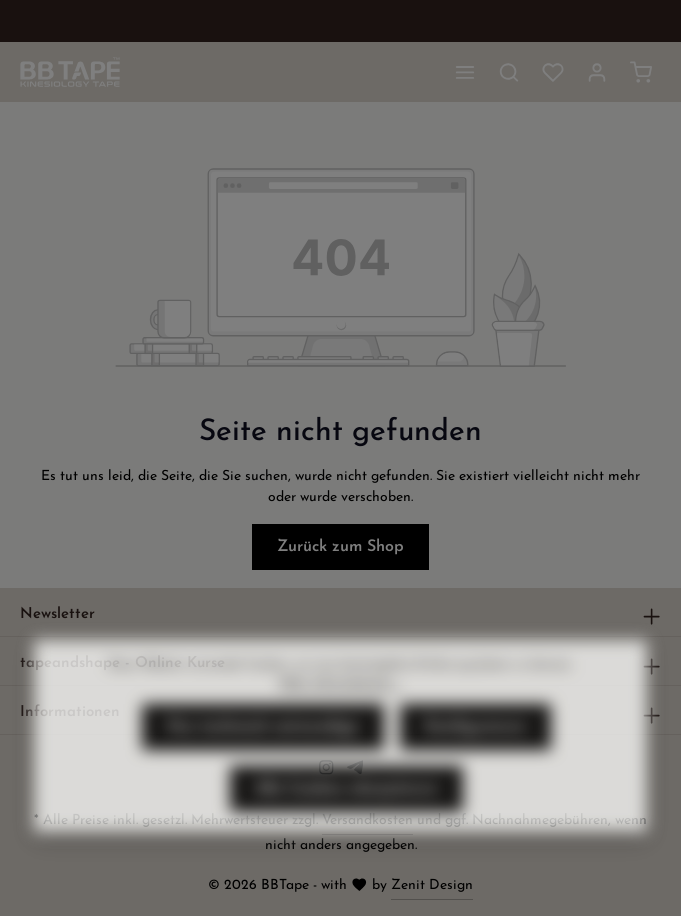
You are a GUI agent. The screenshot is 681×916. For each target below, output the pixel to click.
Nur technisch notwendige (263, 762)
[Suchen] (509, 72)
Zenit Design (432, 885)
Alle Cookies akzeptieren (346, 824)
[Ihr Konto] (597, 72)
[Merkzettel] (553, 72)
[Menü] (465, 72)
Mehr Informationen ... (340, 718)
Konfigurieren (475, 762)
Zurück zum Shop (340, 547)
